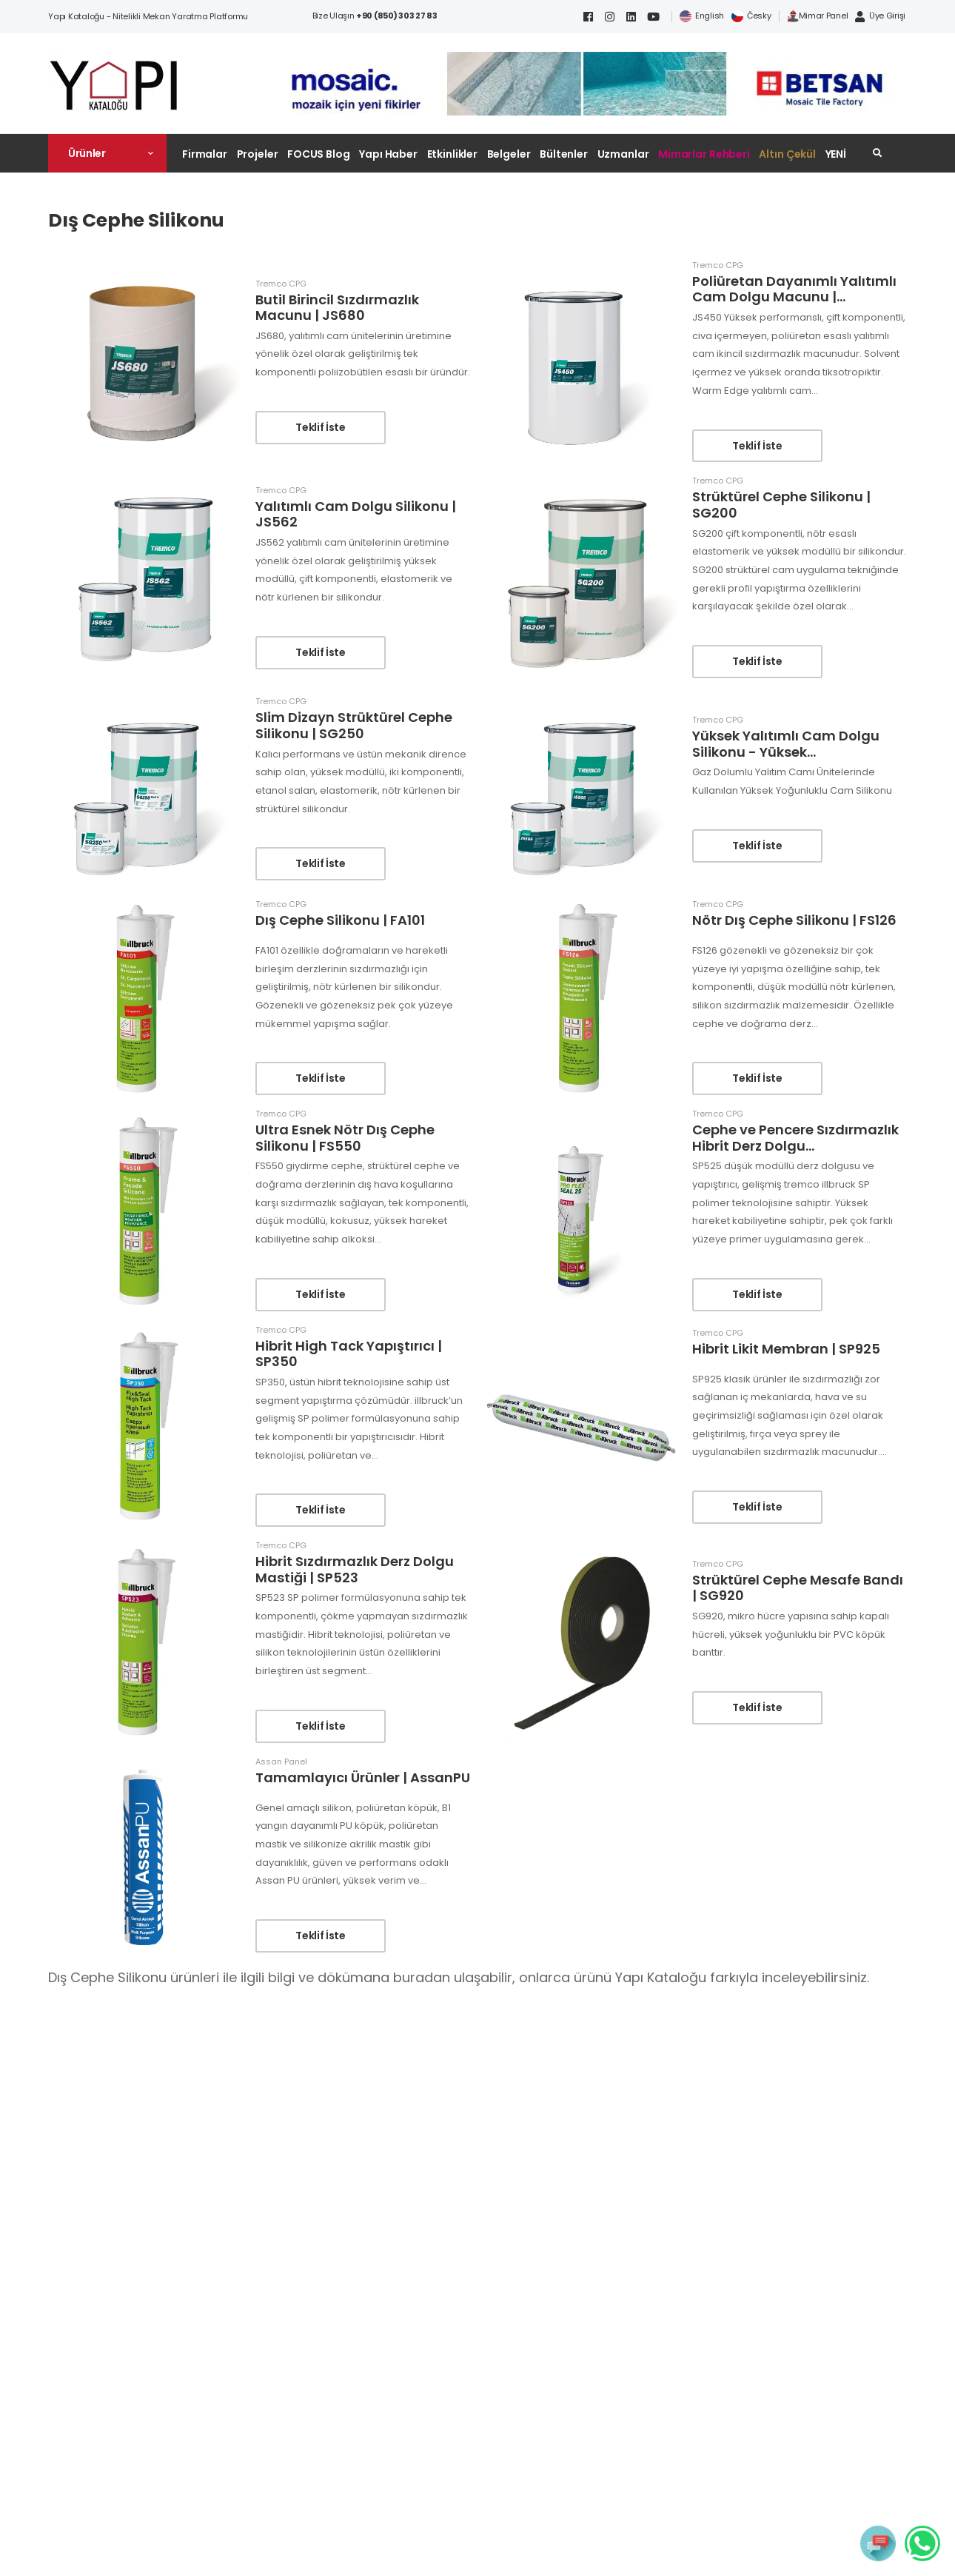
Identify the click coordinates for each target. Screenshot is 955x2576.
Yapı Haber (388, 154)
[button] (107, 153)
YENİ (836, 154)
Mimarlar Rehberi (704, 154)
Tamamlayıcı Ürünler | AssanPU (362, 1777)
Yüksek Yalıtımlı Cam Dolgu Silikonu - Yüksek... (785, 743)
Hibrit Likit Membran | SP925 (786, 1348)
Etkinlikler (452, 154)
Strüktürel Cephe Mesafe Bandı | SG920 (797, 1587)
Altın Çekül (787, 154)
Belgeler (509, 154)
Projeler (257, 154)
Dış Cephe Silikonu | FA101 (340, 920)
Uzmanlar (623, 154)
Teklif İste (320, 427)
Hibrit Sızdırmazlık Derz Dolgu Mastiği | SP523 (354, 1569)
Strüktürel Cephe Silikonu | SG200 (781, 504)
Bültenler (564, 154)
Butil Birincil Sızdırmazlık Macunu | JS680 (337, 307)
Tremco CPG (280, 284)
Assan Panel (281, 1762)
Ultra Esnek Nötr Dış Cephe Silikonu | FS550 (345, 1137)
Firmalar (204, 154)
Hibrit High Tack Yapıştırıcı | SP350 (348, 1353)
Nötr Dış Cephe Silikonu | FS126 (794, 920)
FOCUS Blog (318, 154)
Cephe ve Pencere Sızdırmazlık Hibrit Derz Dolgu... (795, 1137)
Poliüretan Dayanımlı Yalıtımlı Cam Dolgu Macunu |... (794, 289)
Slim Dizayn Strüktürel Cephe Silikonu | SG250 (353, 725)
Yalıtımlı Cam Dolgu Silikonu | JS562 (355, 514)
